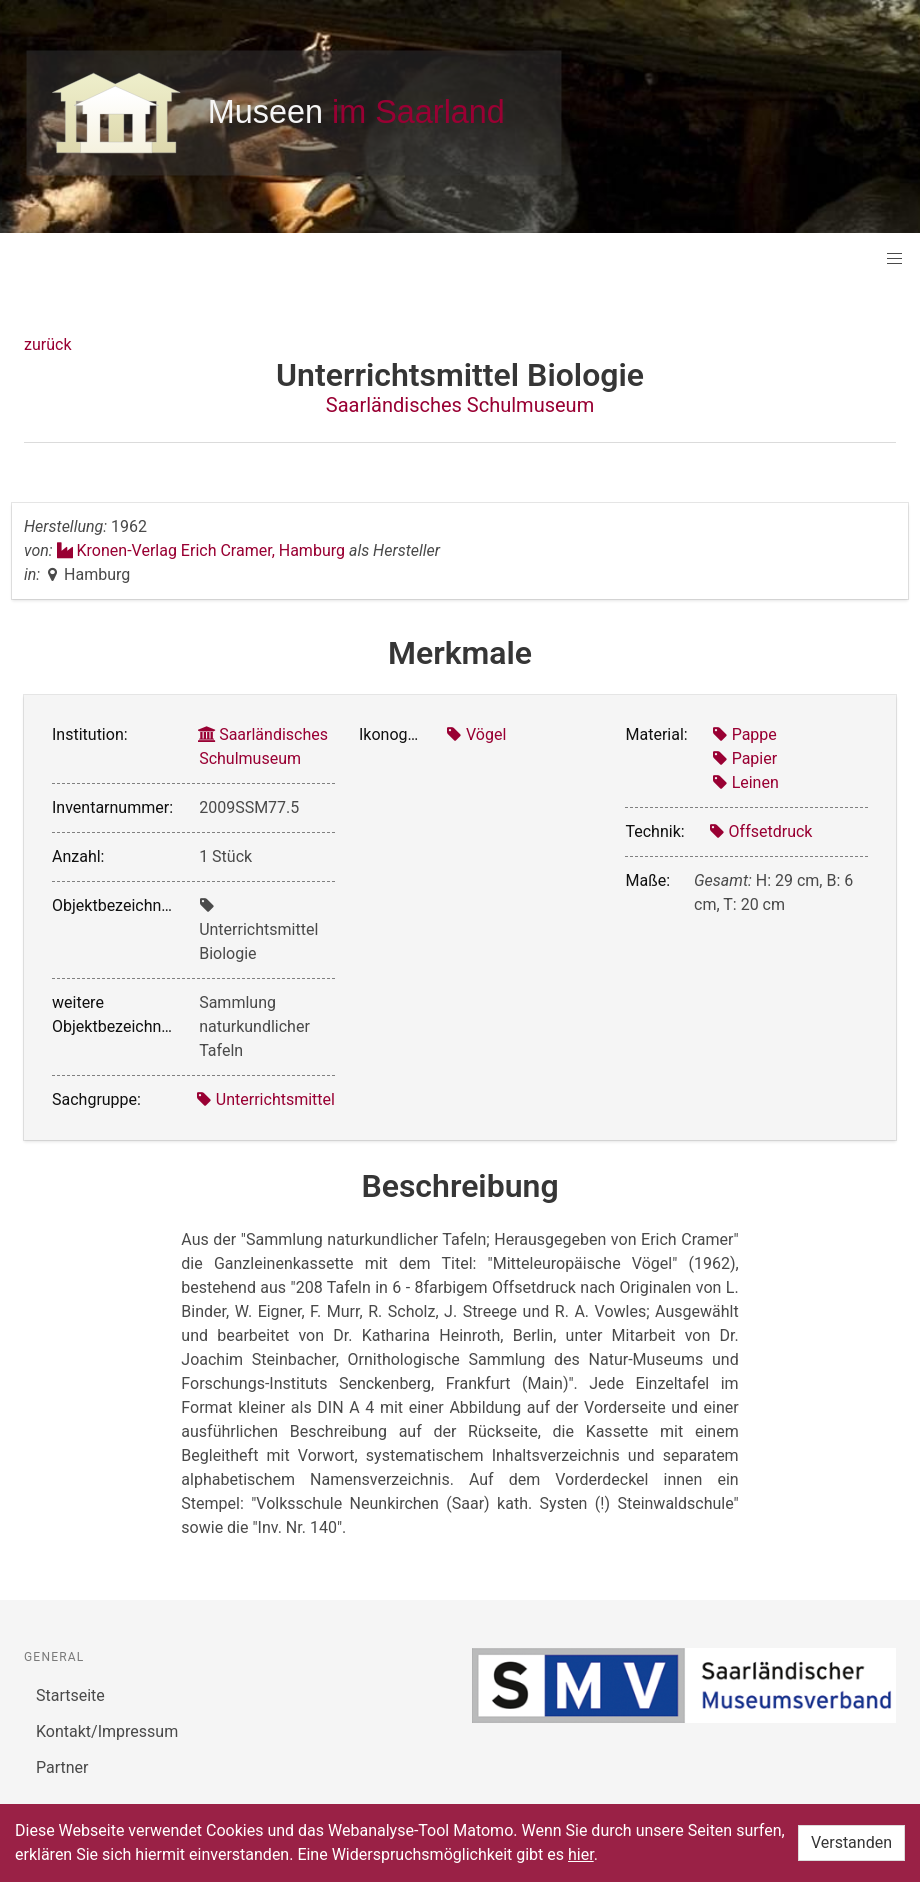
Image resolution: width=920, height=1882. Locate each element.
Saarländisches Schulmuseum (460, 405)
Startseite (70, 1695)
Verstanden (851, 1842)
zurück (47, 344)
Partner (62, 1767)
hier (581, 1854)
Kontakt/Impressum (107, 1731)
